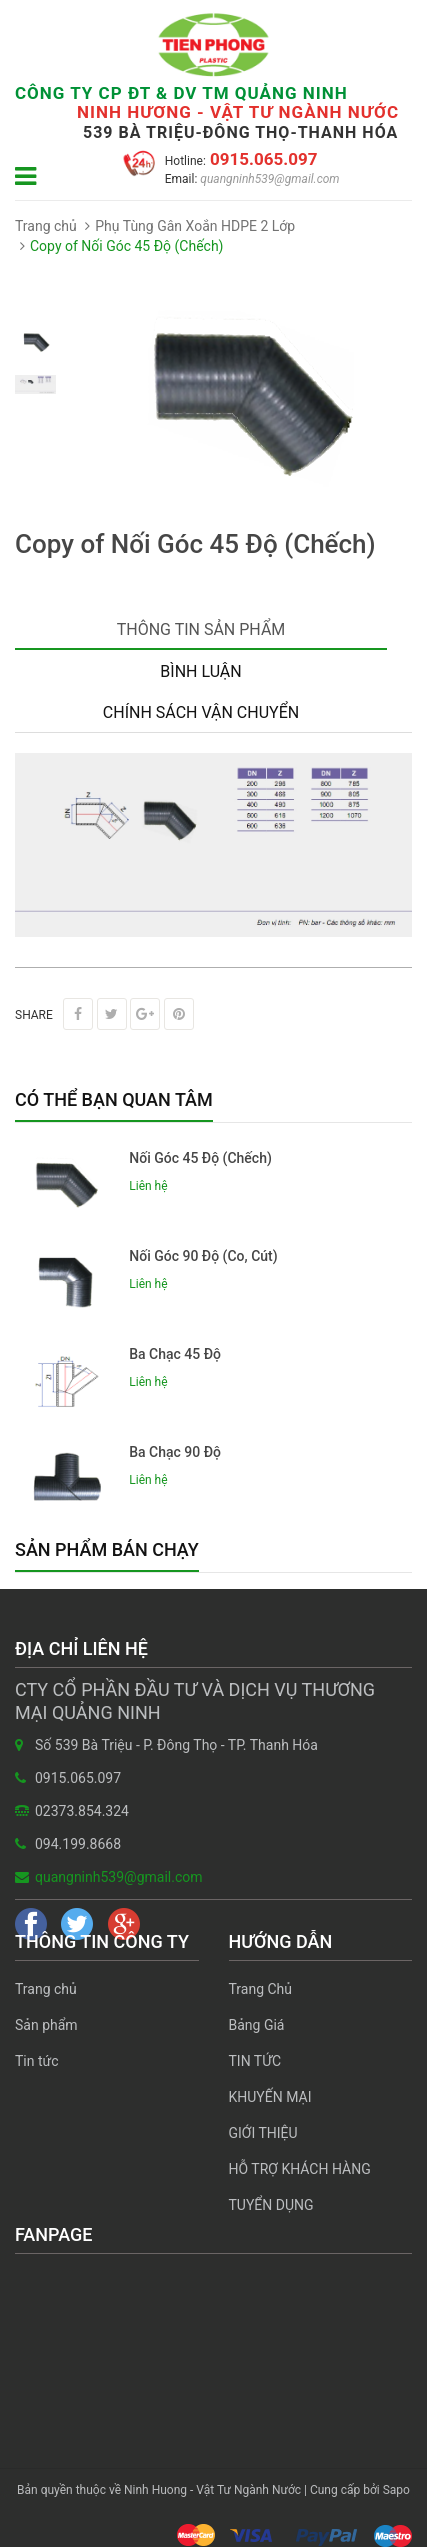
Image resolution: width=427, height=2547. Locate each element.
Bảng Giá (257, 2025)
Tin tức (37, 2061)
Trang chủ (46, 226)
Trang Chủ (261, 1989)
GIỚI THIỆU (263, 2133)
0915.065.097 (262, 159)
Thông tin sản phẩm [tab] (201, 629)
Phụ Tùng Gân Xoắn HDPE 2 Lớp (195, 226)
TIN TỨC (255, 2061)
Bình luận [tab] (200, 671)
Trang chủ (46, 1989)
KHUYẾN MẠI (270, 2097)
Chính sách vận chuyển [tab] (201, 712)
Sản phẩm (46, 2025)
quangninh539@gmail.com (268, 179)
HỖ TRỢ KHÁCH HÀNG (300, 2169)
